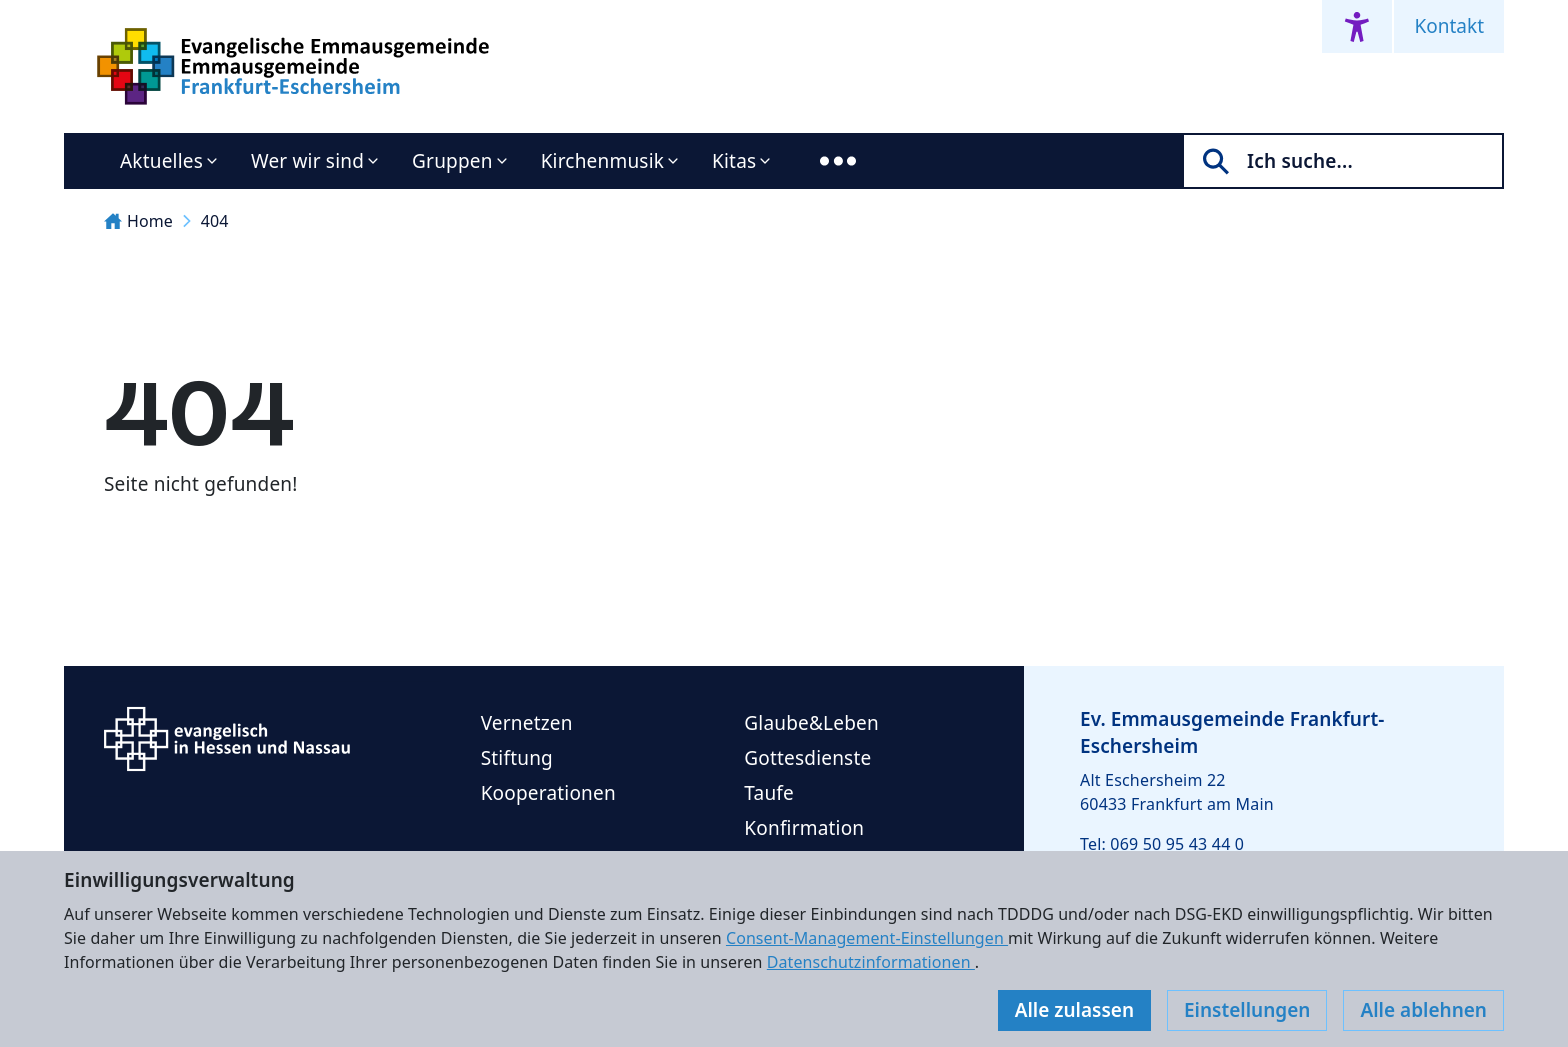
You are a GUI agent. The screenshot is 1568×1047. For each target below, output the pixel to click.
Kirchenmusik (602, 161)
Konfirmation (804, 828)
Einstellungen (1247, 1010)
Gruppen (452, 161)
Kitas (734, 161)
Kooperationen (548, 793)
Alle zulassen (1074, 1010)
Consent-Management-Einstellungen (867, 938)
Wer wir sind (307, 161)
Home (138, 221)
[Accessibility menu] (1357, 26)
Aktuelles (161, 161)
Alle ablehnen (1423, 1010)
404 (215, 221)
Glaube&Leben (811, 723)
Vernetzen (527, 723)
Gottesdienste (807, 758)
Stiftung (517, 758)
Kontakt (1449, 26)
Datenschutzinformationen (871, 962)
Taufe (769, 793)
